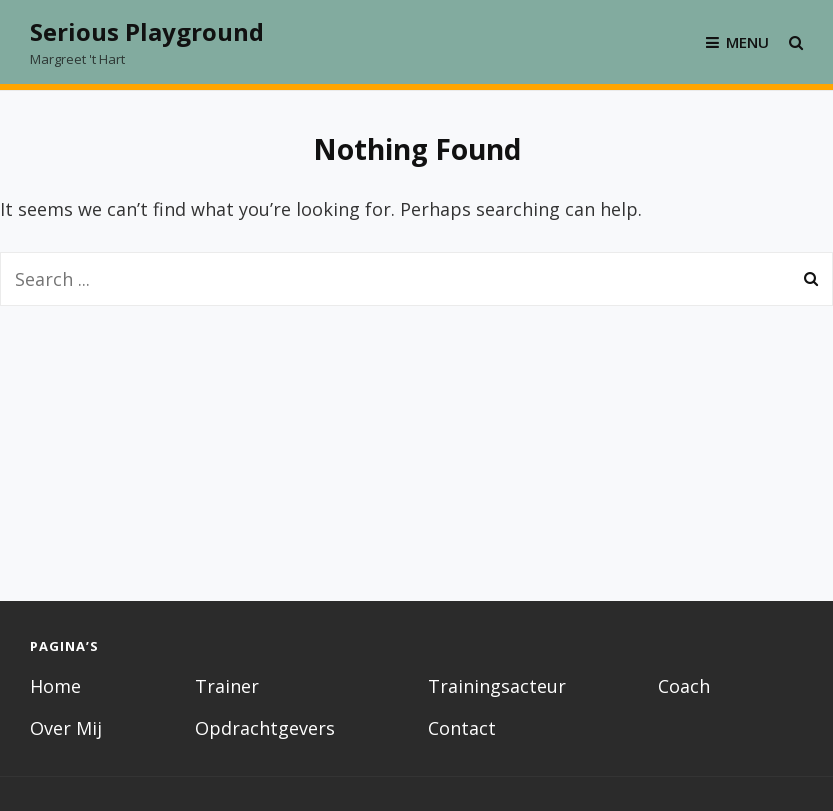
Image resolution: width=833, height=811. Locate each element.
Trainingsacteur (497, 686)
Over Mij (66, 728)
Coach (684, 686)
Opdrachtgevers (265, 728)
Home (55, 686)
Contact (462, 728)
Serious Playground (147, 31)
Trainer (227, 686)
